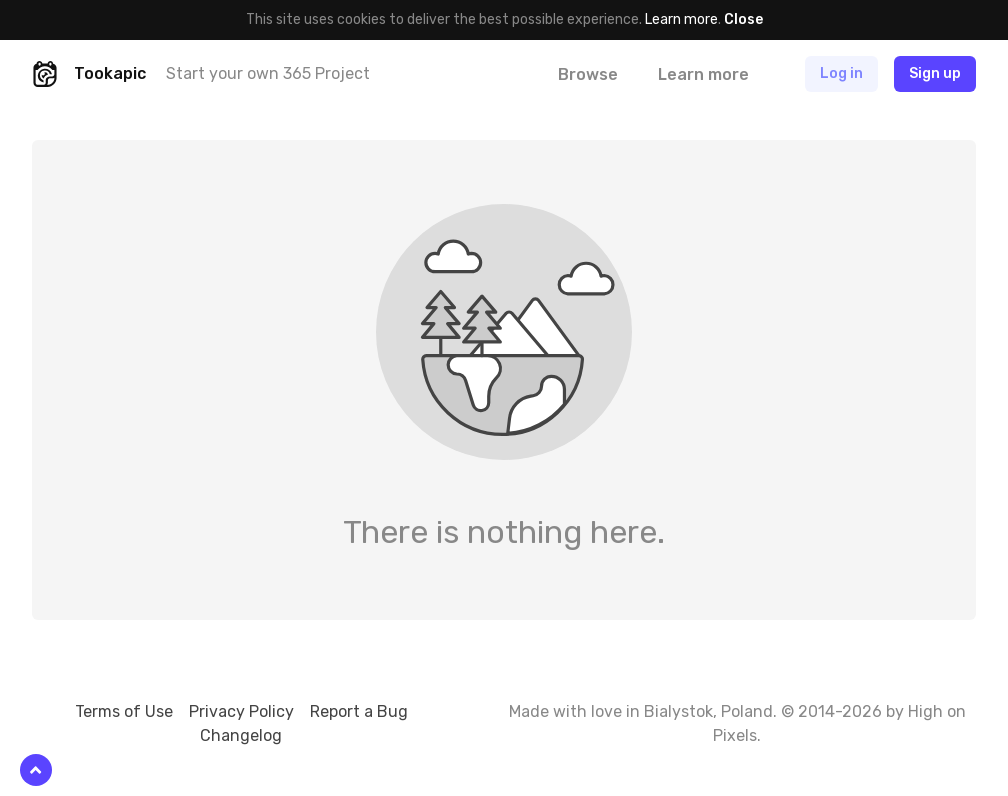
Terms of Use (124, 711)
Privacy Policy (241, 711)
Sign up (935, 73)
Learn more (681, 19)
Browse (588, 74)
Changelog (241, 735)
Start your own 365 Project (268, 73)
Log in (841, 73)
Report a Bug (359, 711)
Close (743, 19)
